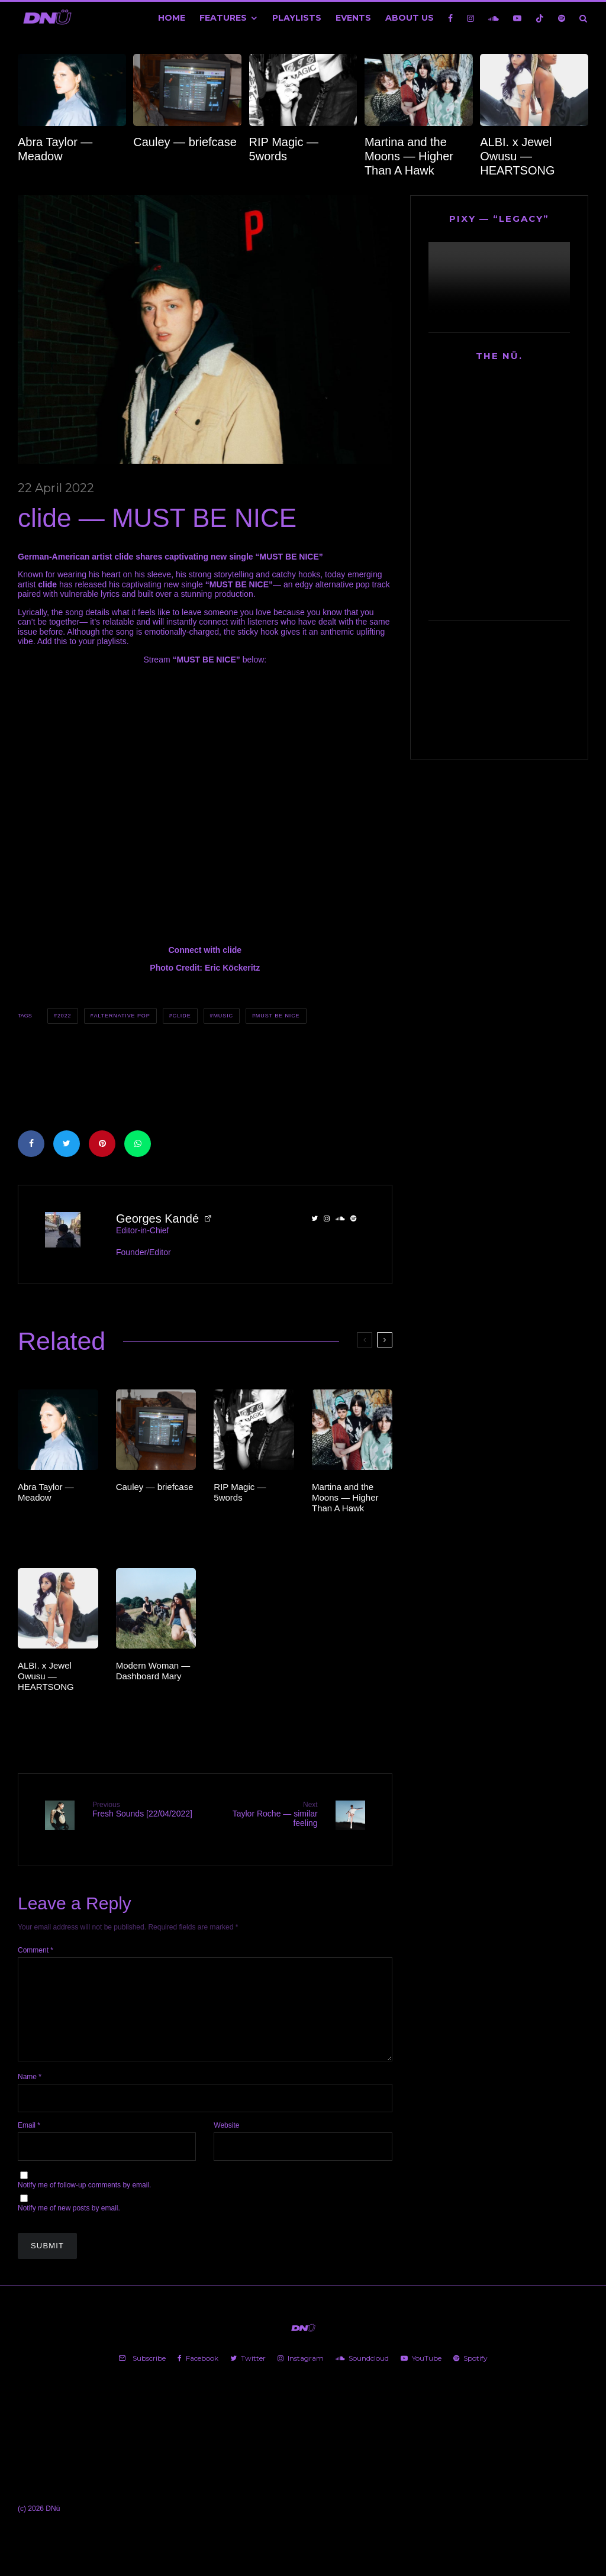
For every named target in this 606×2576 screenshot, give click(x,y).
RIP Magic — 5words (283, 149)
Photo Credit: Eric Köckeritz (205, 967)
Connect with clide (204, 950)
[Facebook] (450, 18)
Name (29, 2087)
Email (29, 2135)
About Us (409, 17)
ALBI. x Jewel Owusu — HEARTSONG (517, 156)
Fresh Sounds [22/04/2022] (144, 1809)
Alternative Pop (122, 1016)
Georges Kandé (157, 1218)
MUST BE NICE (278, 1016)
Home (171, 17)
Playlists (296, 17)
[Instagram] (470, 18)
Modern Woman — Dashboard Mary (153, 1670)
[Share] (31, 1143)
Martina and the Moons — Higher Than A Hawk (409, 156)
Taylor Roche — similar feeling (265, 1814)
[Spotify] (561, 18)
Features (223, 17)
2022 (64, 1016)
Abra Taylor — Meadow (55, 149)
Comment (35, 1941)
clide (182, 1016)
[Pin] (102, 1143)
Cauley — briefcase (185, 141)
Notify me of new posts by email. (69, 2218)
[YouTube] (517, 18)
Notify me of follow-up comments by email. (84, 2195)
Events (353, 17)
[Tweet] (66, 1143)
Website (226, 2135)
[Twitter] (248, 2368)
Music (223, 1016)
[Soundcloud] (493, 18)
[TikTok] (539, 18)
